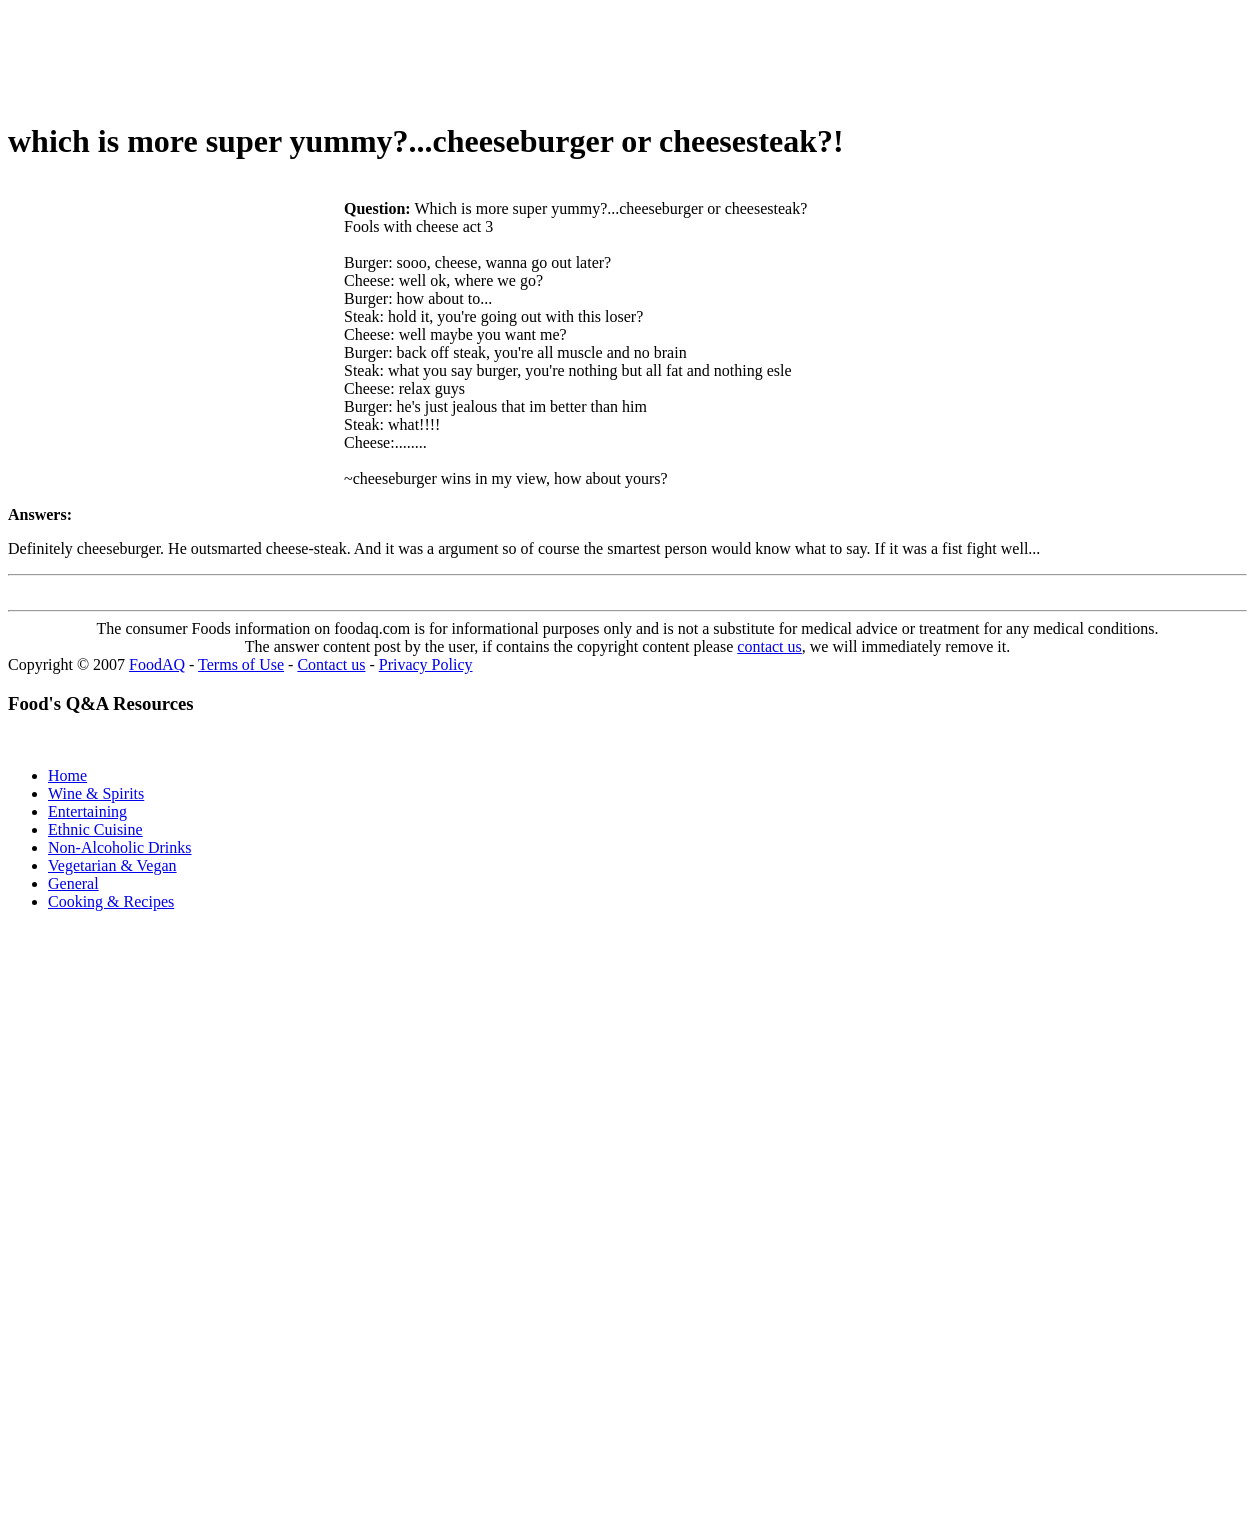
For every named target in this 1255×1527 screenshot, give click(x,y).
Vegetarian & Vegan (112, 865)
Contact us (331, 664)
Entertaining (87, 811)
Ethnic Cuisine (95, 829)
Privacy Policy (426, 664)
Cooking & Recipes (111, 901)
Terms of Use (241, 664)
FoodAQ (157, 664)
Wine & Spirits (96, 793)
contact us (769, 646)
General (73, 883)
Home (67, 775)
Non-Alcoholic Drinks (120, 847)
